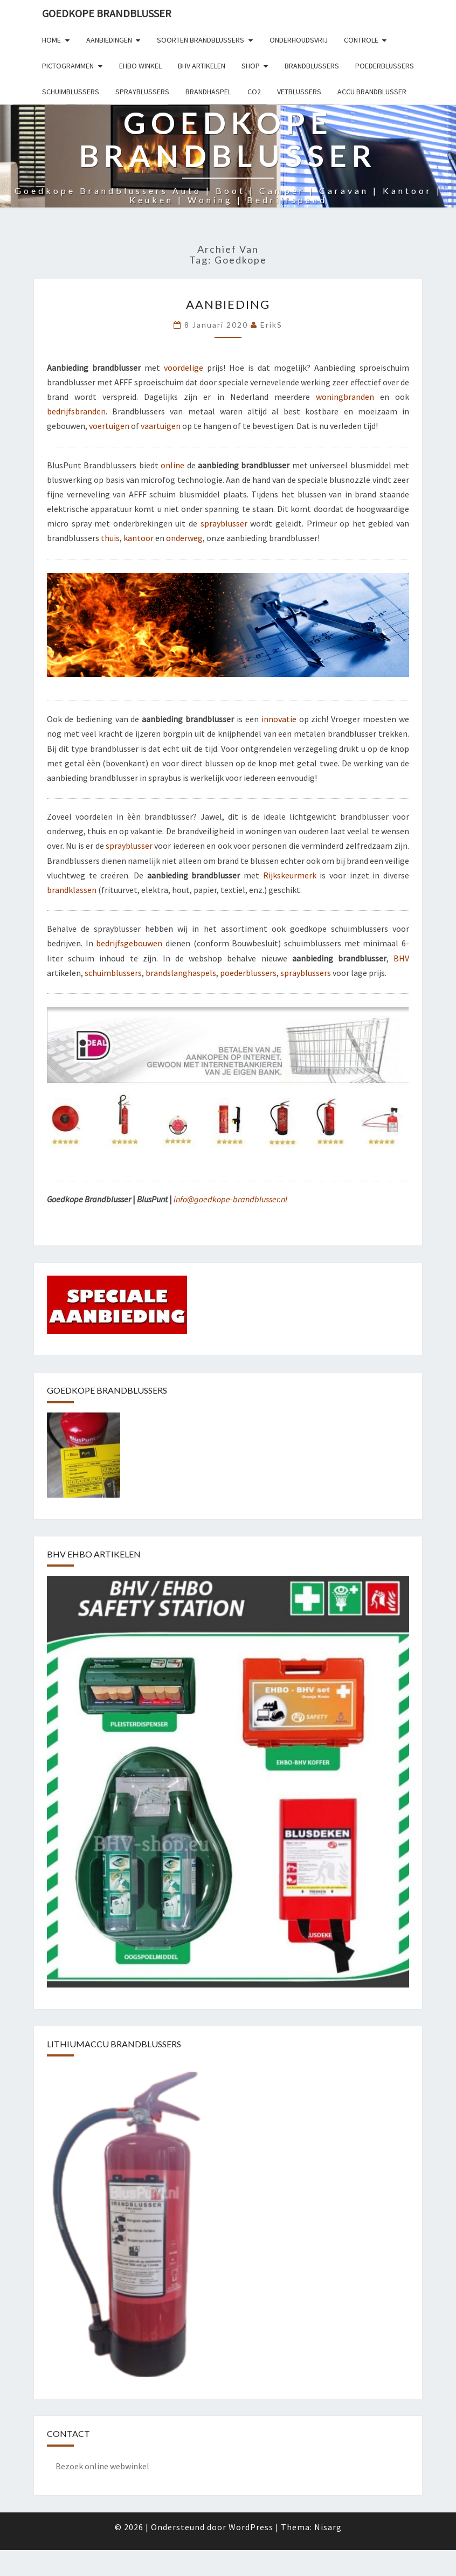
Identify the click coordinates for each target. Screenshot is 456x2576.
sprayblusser (224, 523)
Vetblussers (299, 91)
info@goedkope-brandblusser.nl (230, 1199)
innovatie (278, 719)
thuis (110, 537)
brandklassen (71, 889)
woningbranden (345, 396)
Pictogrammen (68, 66)
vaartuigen (161, 425)
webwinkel (129, 2466)
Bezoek (69, 2466)
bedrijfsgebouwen (129, 943)
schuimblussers (113, 972)
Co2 (254, 91)
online (172, 465)
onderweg (184, 537)
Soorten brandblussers (200, 40)
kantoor (138, 537)
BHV (401, 958)
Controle (361, 40)
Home (51, 40)
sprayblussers (305, 972)
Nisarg (328, 2527)
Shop (250, 66)
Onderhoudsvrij (299, 40)
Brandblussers (312, 66)
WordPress (251, 2527)
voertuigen (109, 425)
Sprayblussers (142, 91)
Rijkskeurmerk (289, 875)
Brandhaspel (208, 91)
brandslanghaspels (181, 972)
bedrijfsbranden (76, 411)
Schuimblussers (70, 91)
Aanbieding (228, 304)
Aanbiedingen (109, 40)
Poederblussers (384, 66)
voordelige (183, 367)
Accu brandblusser (371, 91)
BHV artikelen (201, 66)
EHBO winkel (140, 66)
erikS (271, 324)
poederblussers (248, 972)
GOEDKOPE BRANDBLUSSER (106, 13)
